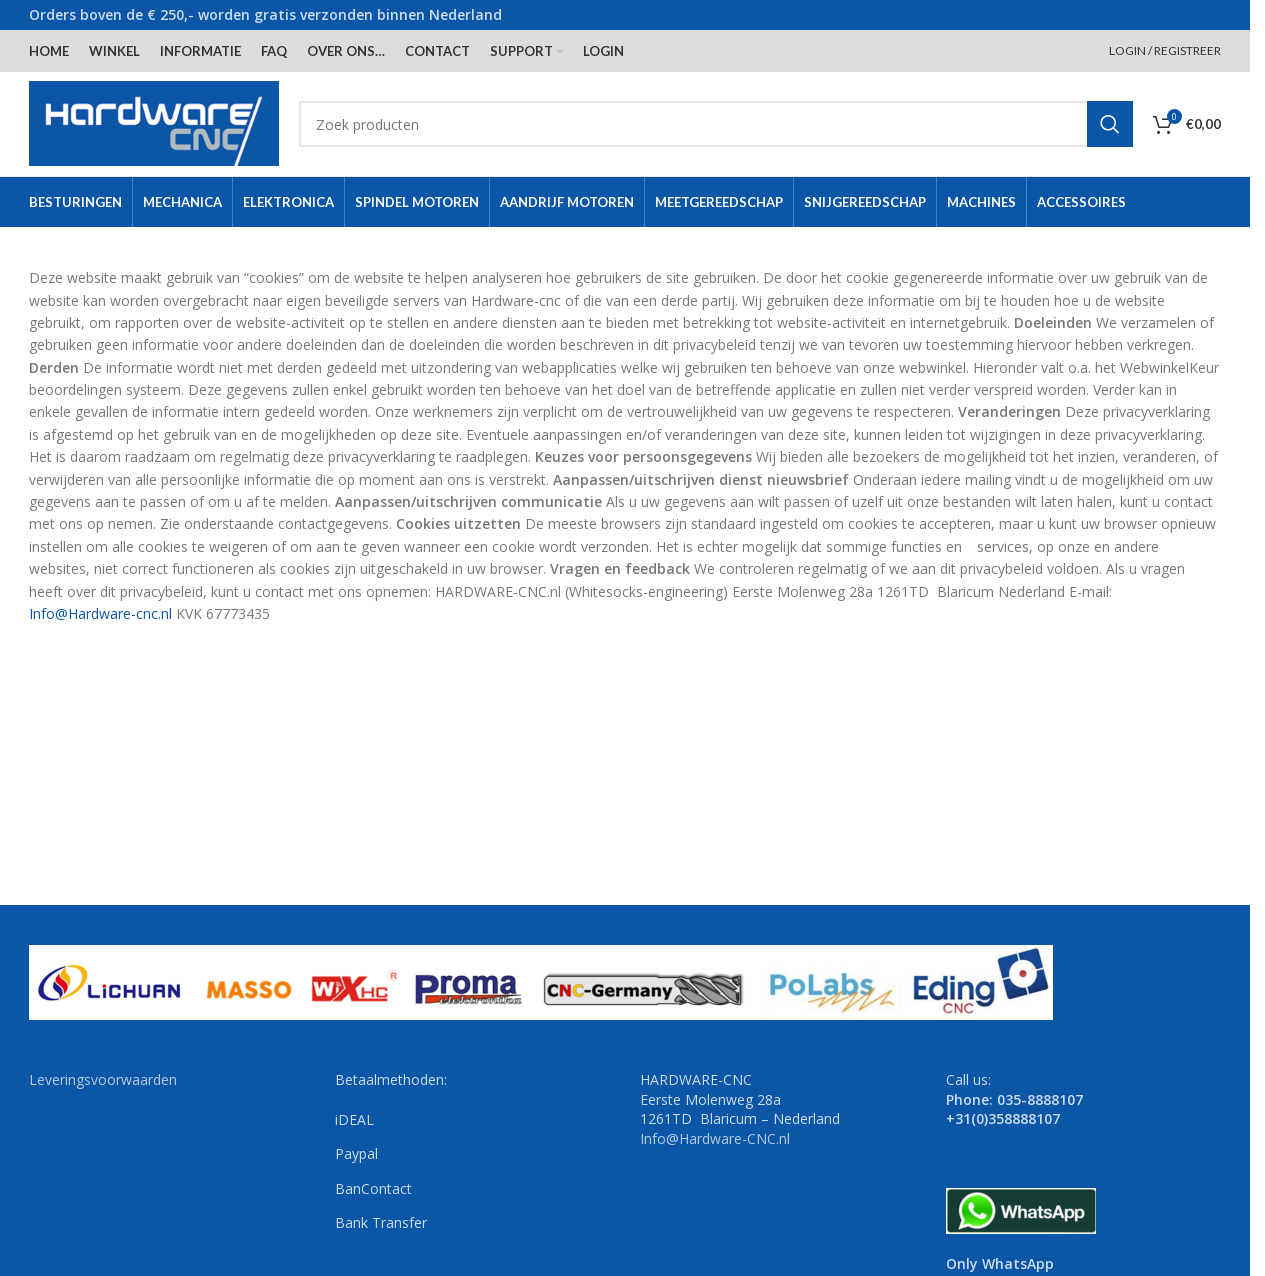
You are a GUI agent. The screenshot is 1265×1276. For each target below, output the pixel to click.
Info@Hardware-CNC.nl (715, 1138)
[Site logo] (154, 122)
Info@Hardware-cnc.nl (100, 613)
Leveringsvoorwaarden (103, 1079)
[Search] (716, 124)
